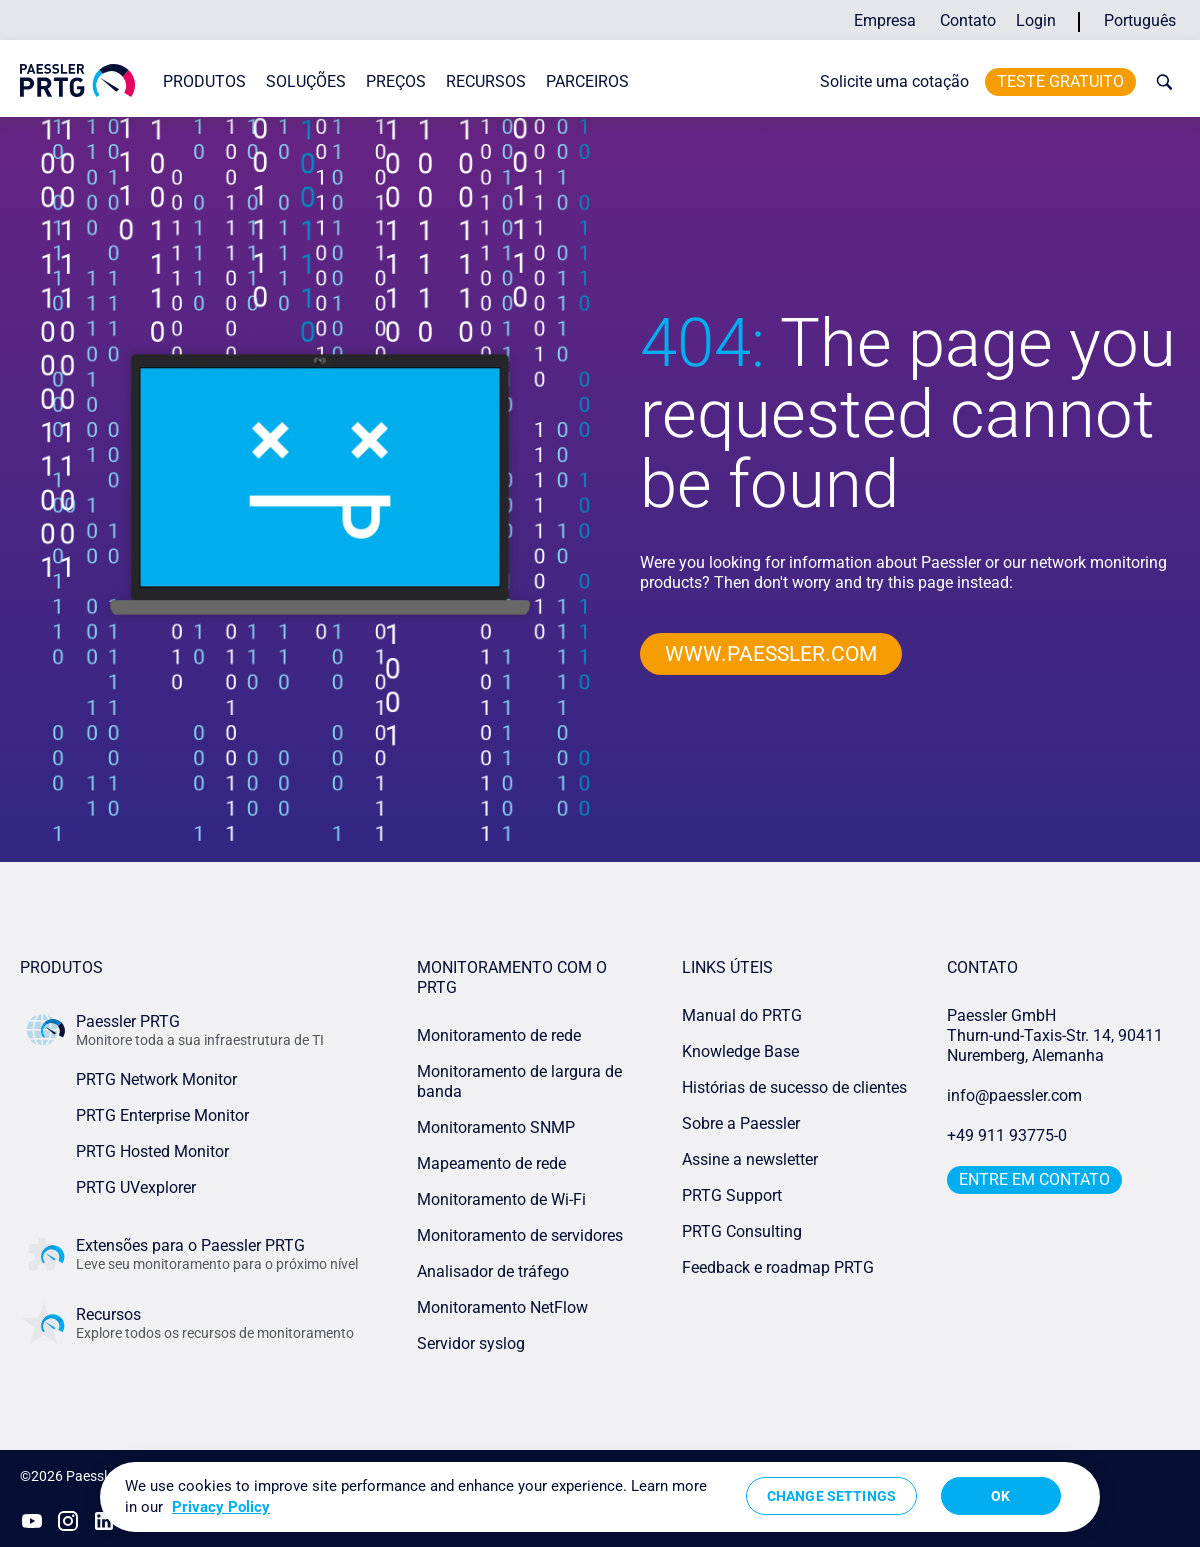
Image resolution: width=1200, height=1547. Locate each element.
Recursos (486, 81)
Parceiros (587, 81)
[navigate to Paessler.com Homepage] (77, 80)
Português (1140, 20)
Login (1036, 20)
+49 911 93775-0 (1007, 1135)
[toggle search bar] (1160, 82)
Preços (396, 81)
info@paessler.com (1014, 1095)
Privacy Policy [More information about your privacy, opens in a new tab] (221, 1507)
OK (1000, 1496)
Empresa (885, 20)
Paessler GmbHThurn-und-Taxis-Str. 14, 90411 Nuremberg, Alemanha (1055, 1035)
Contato (968, 20)
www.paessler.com (777, 653)
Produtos (204, 81)
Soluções (306, 81)
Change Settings (831, 1496)
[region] (600, 1497)
